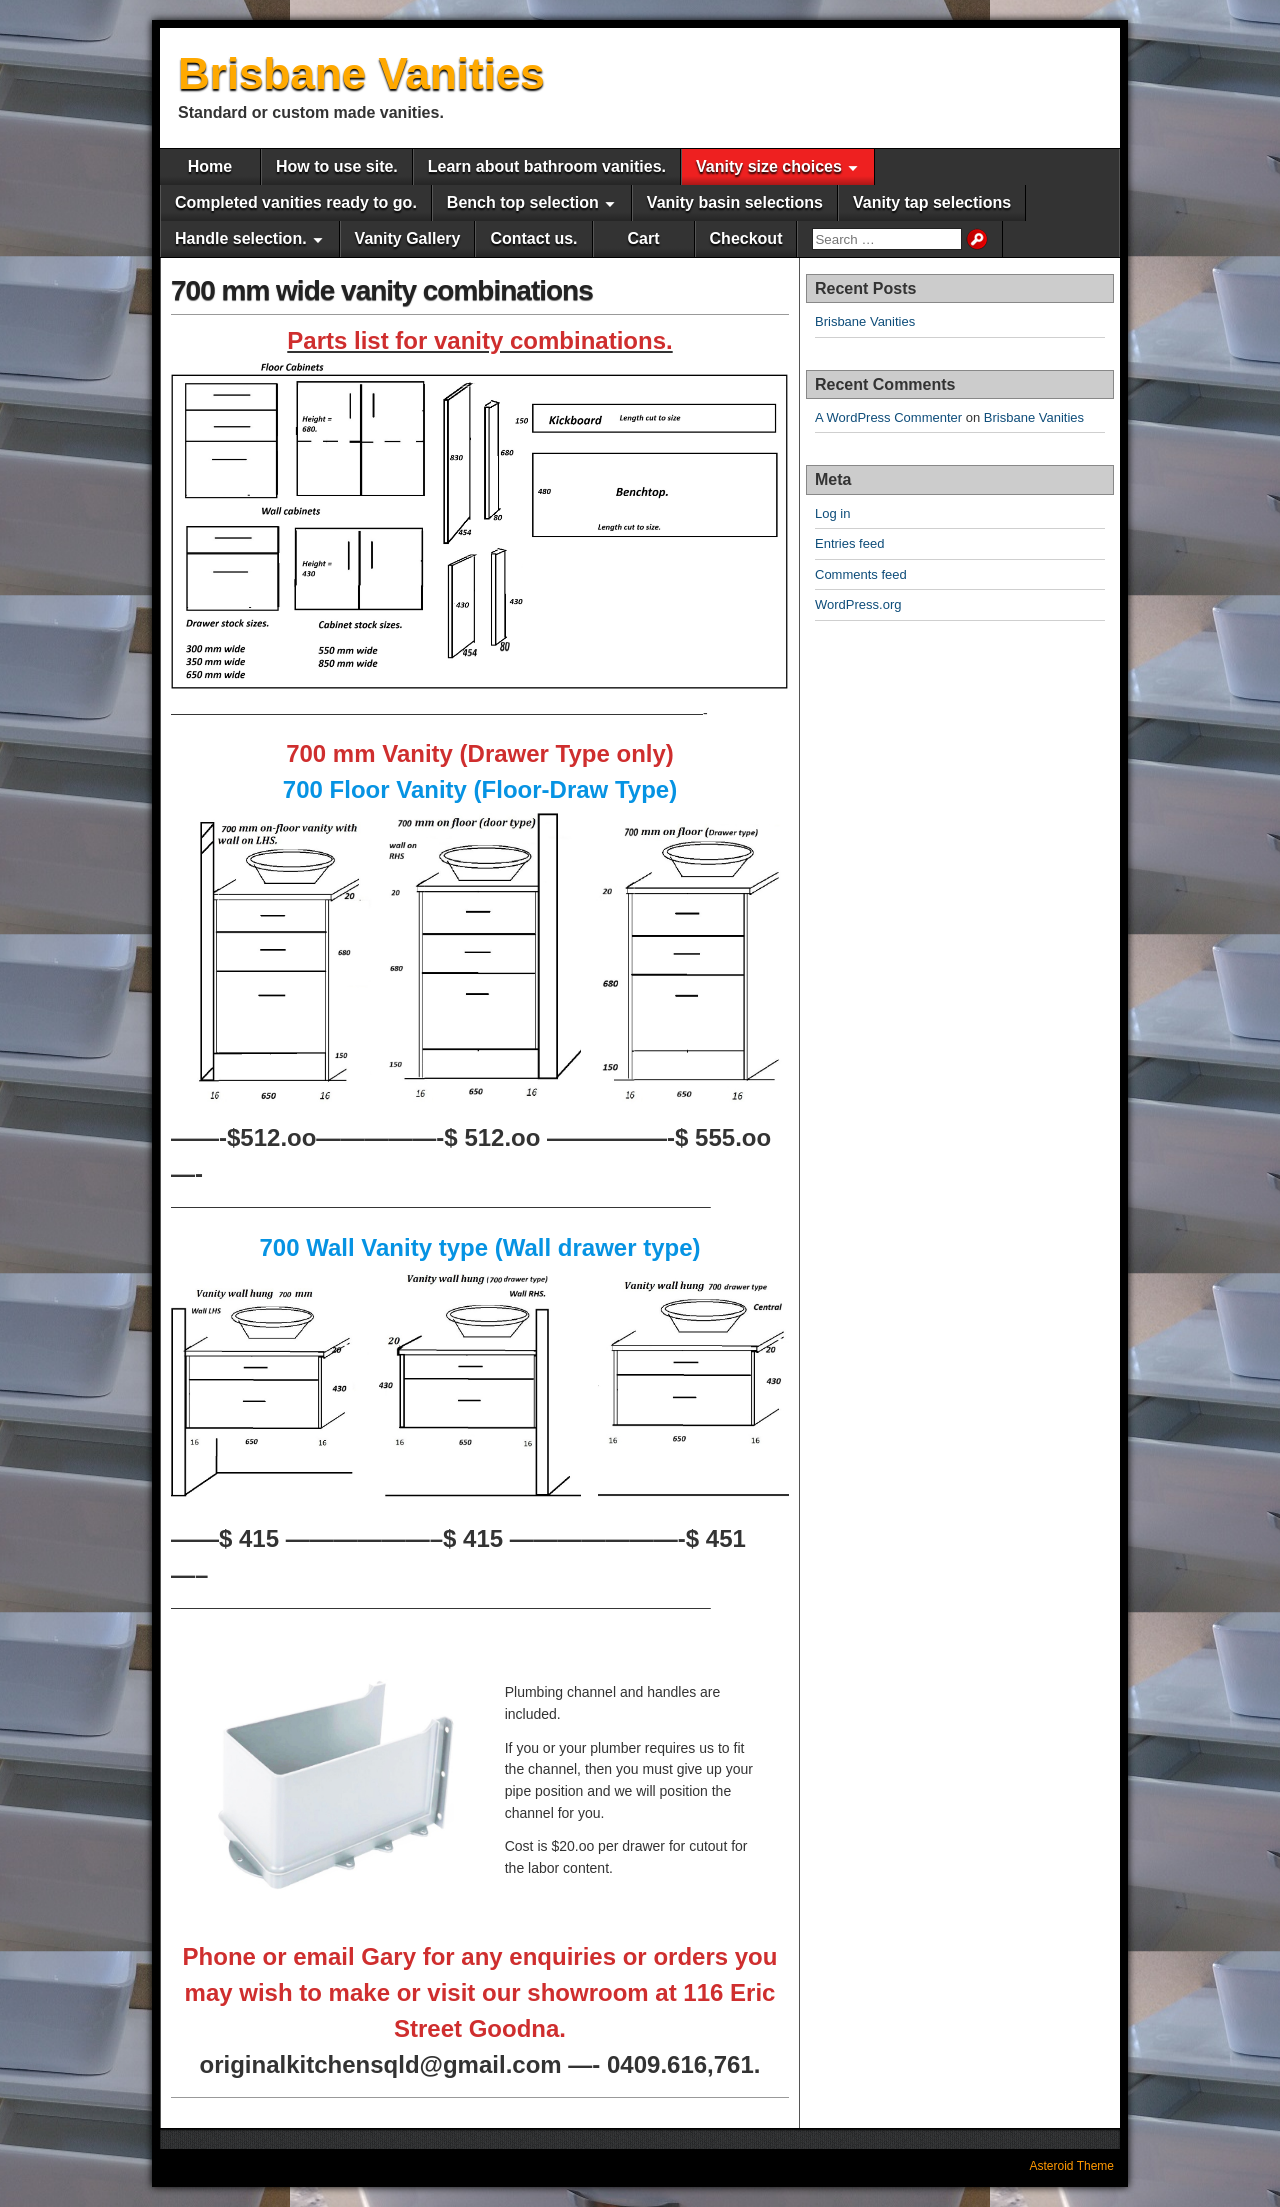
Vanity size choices (769, 166)
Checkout (746, 238)
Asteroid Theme (1072, 2166)
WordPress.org (858, 604)
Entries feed (849, 543)
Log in (832, 513)
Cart (644, 238)
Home (210, 166)
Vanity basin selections (735, 202)
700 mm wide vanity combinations (382, 290)
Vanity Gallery (408, 238)
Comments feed (861, 574)
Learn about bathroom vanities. (547, 166)
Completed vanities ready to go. (296, 202)
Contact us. (533, 238)
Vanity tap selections (932, 202)
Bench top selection (523, 202)
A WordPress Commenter (888, 417)
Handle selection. (241, 238)
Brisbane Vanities (361, 73)
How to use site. (337, 166)
